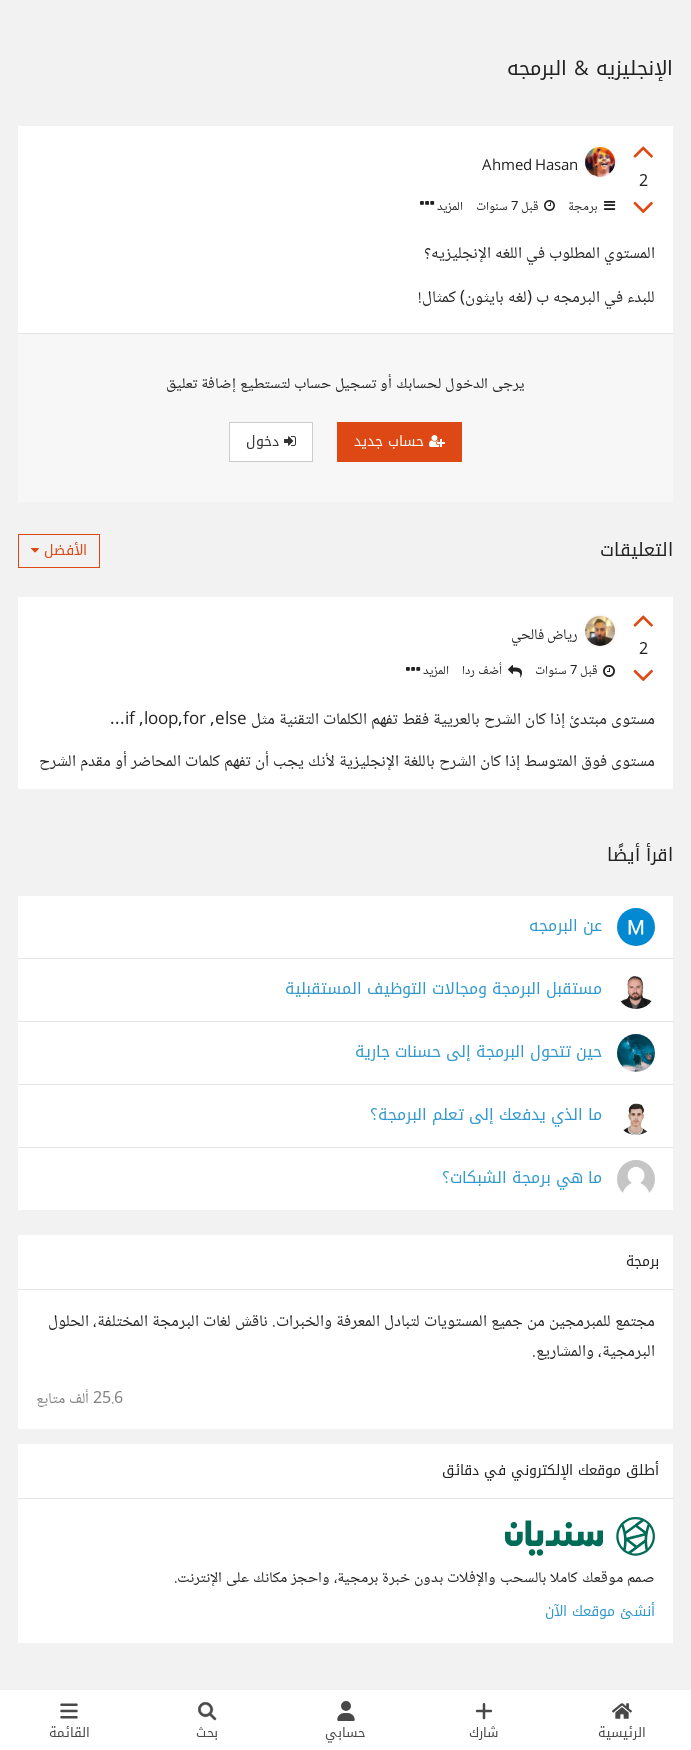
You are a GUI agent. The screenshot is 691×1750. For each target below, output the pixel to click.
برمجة (590, 207)
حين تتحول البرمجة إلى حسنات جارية (478, 1052)
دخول (271, 441)
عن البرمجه (565, 926)
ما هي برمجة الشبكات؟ (522, 1178)
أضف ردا (492, 671)
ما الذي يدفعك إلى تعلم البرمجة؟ (486, 1115)
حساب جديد (399, 441)
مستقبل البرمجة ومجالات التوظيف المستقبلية (443, 989)
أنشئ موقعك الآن (600, 1611)
